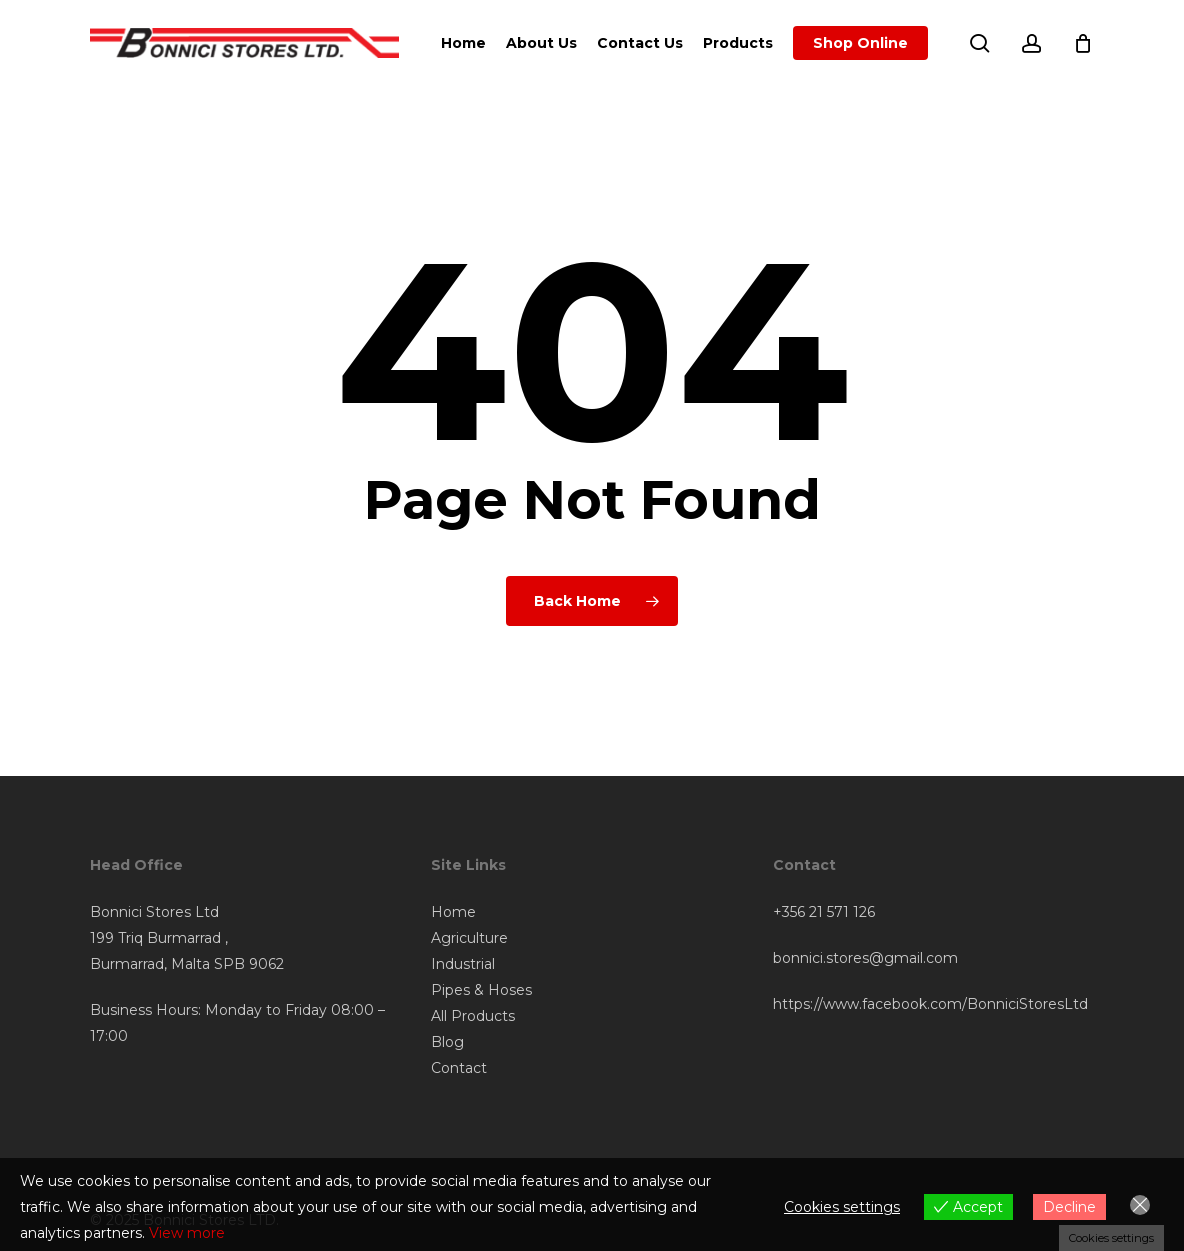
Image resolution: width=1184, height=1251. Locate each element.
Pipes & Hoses (481, 990)
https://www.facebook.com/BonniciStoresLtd (930, 1004)
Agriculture (469, 938)
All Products (473, 1016)
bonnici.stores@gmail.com (865, 958)
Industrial (463, 964)
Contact (459, 1068)
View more (187, 1233)
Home (453, 912)
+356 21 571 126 (824, 912)
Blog (447, 1042)
